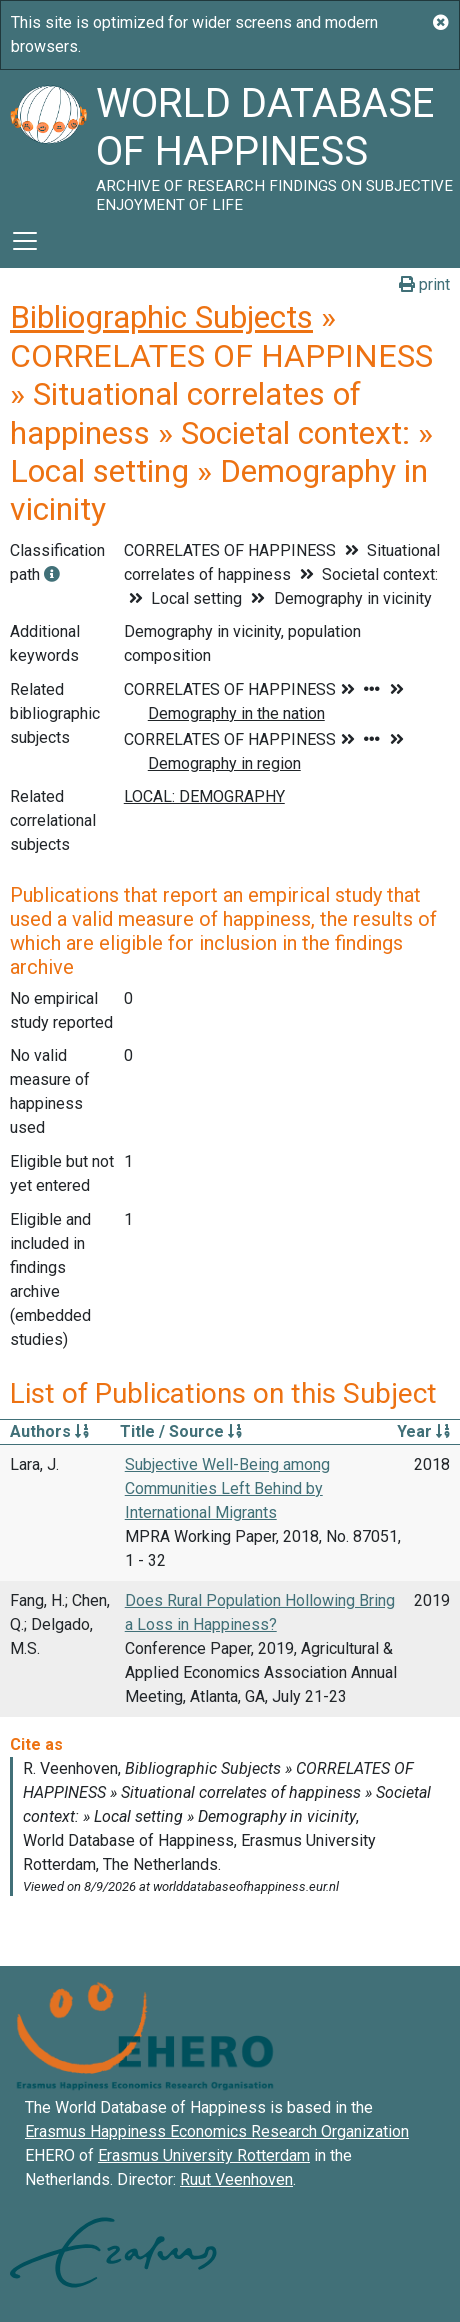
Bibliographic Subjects (161, 317)
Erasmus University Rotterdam (204, 2155)
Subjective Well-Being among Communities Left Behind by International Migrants (227, 1488)
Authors (49, 1431)
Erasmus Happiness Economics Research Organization (217, 2131)
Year (423, 1431)
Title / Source (181, 1431)
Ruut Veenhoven (236, 2179)
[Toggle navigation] (25, 241)
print (424, 284)
